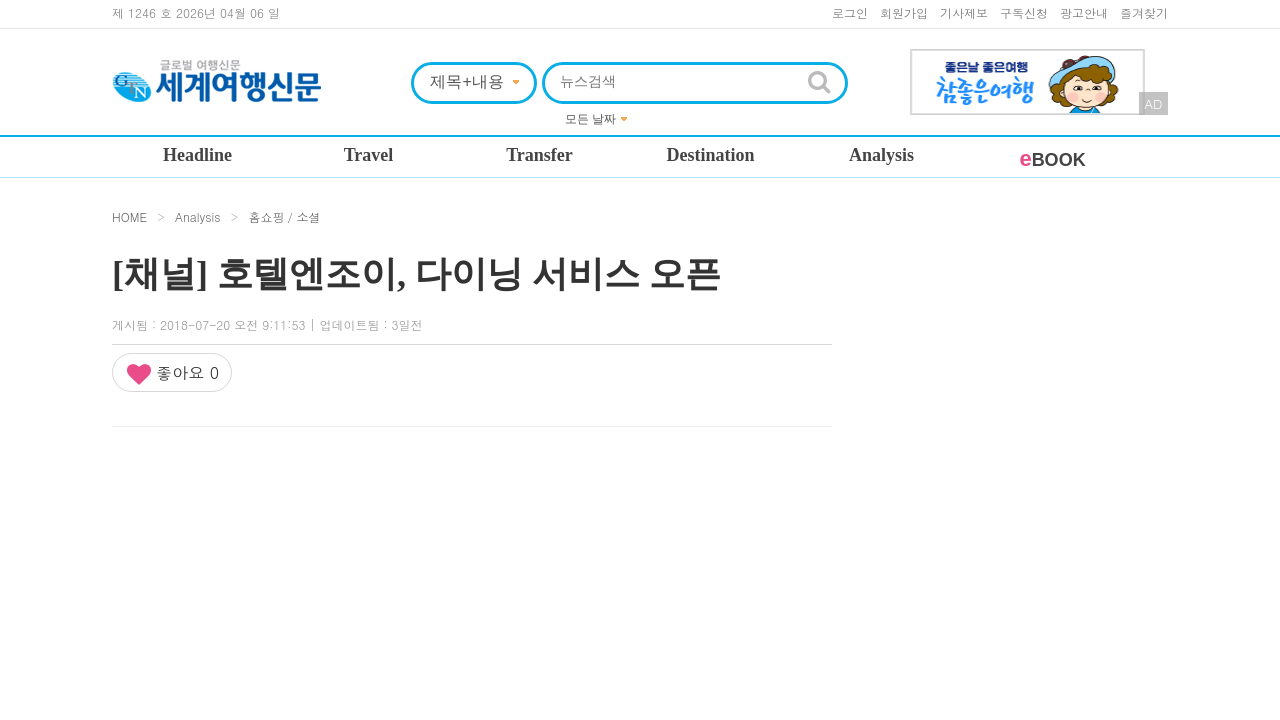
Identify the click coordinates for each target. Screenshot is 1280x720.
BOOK (1052, 160)
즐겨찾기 (1144, 12)
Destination (710, 155)
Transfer (539, 155)
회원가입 (904, 12)
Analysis (881, 155)
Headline (197, 155)
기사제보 (964, 12)
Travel (369, 155)
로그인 (850, 12)
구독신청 (1024, 12)
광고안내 (1084, 12)
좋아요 (172, 373)
